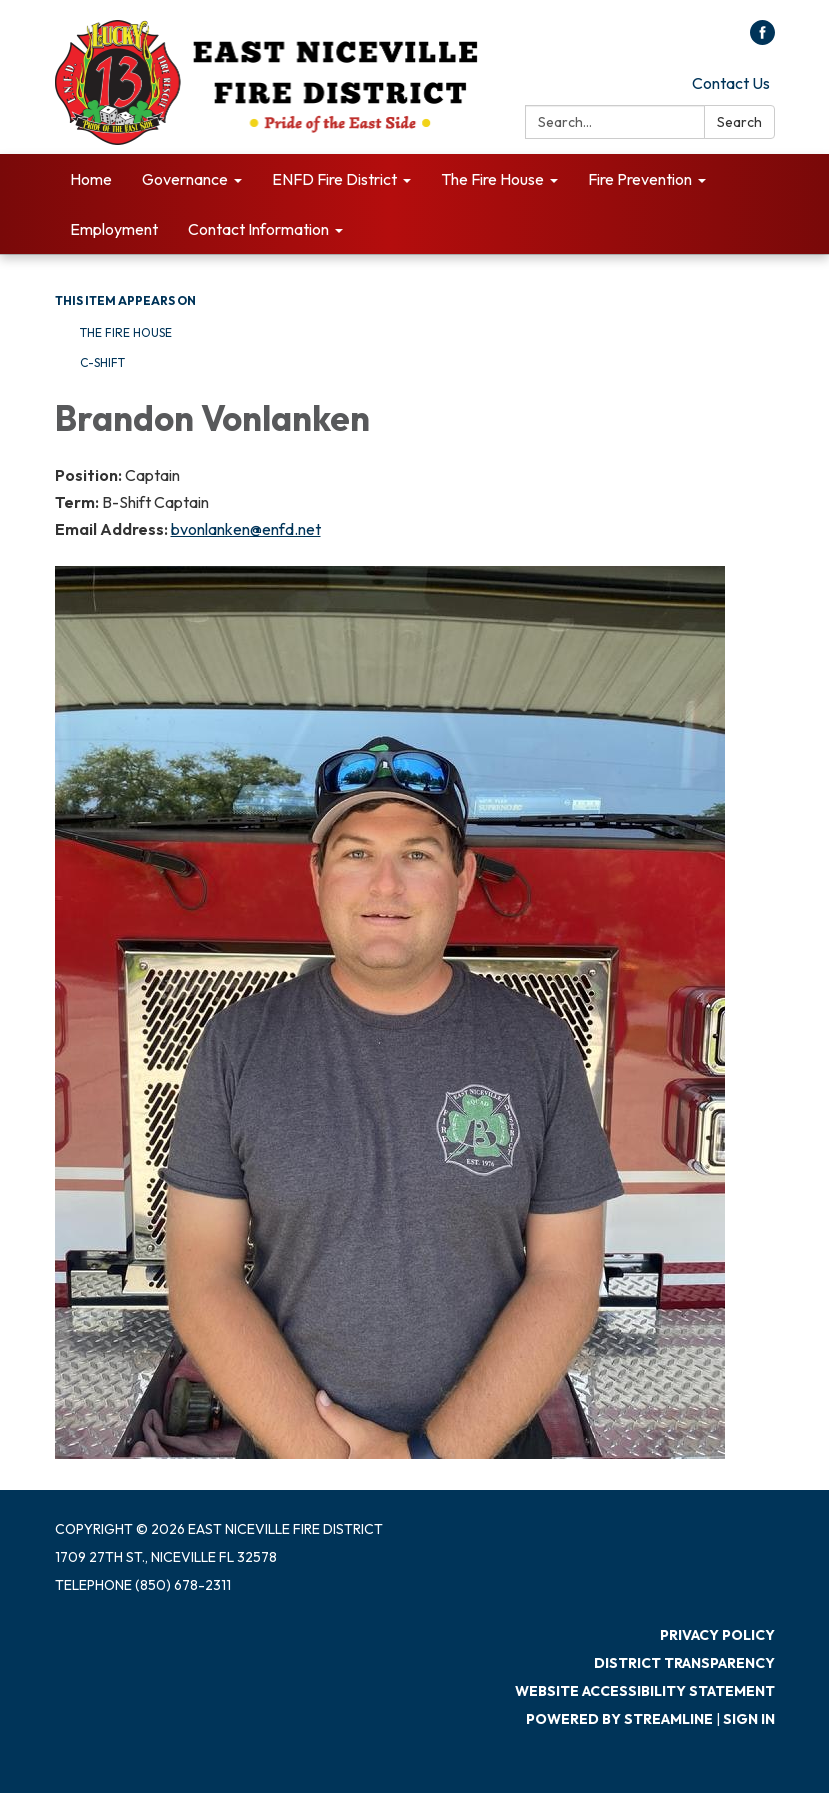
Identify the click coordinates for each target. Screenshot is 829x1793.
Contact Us (731, 83)
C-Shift (102, 362)
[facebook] (762, 39)
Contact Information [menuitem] (258, 229)
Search (739, 122)
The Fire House (126, 332)
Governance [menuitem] (185, 179)
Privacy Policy (717, 1635)
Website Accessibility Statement (645, 1691)
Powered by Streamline (619, 1719)
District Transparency (684, 1663)
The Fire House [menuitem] (492, 179)
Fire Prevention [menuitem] (640, 179)
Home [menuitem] (91, 179)
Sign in (749, 1719)
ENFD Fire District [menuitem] (334, 179)
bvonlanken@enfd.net (246, 529)
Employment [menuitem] (114, 229)
